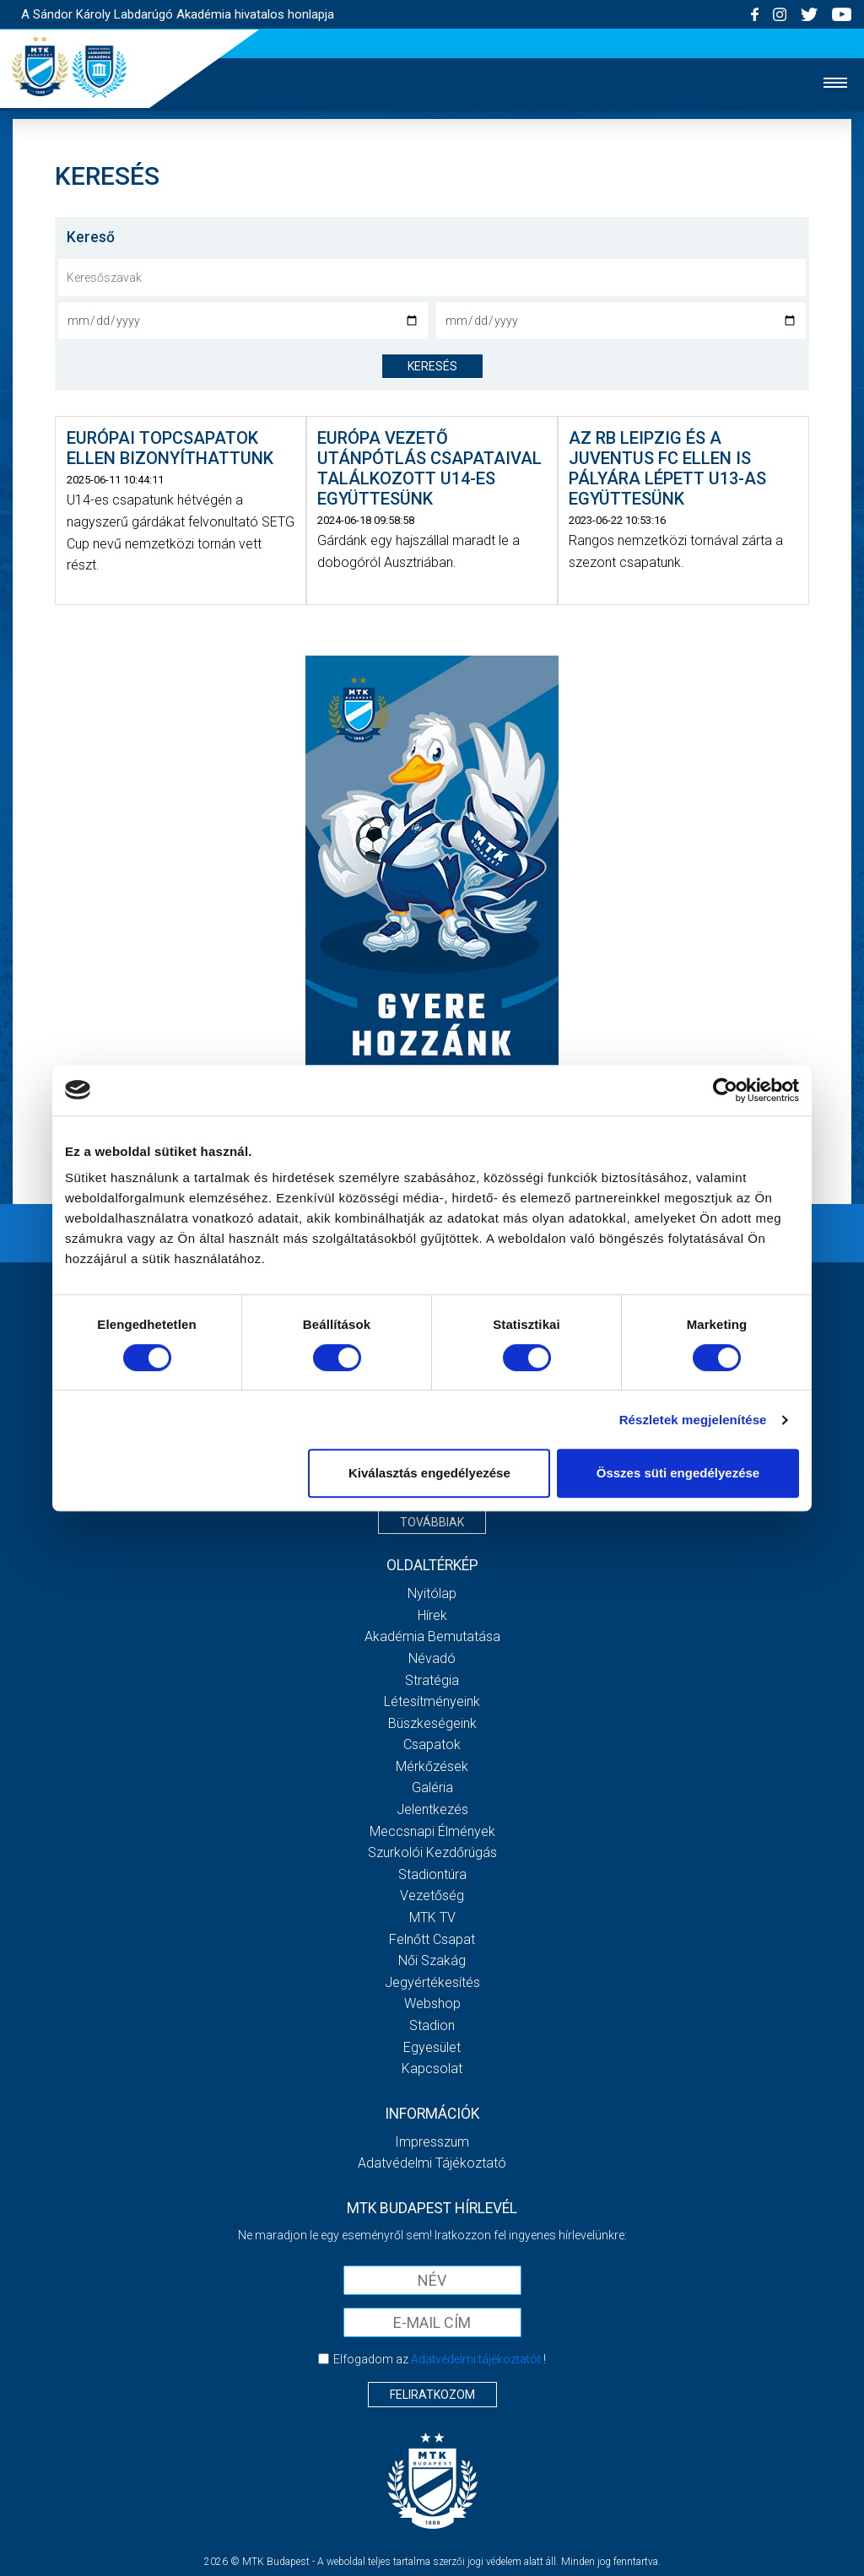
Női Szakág (432, 1960)
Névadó (432, 1658)
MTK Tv (432, 1917)
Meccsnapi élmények (432, 1831)
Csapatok (432, 1744)
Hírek (432, 1615)
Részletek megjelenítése (693, 1419)
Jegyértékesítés (432, 1982)
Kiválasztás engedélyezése (429, 1473)
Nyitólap (432, 1593)
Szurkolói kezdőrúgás (432, 1852)
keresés (432, 366)
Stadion (432, 2025)
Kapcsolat (432, 2068)
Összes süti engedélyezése (678, 1473)
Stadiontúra (432, 1874)
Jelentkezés (432, 1809)
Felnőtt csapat (432, 1939)
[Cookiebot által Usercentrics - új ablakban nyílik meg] (725, 1090)
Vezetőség (432, 1895)
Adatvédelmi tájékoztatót (476, 2359)
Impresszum (432, 2142)
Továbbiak (432, 1522)
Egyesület (432, 2047)
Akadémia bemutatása (432, 1636)
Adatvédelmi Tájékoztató (432, 2163)
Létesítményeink (432, 1701)
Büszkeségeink (432, 1723)
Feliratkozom (432, 2394)
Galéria (432, 1787)
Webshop (432, 2003)
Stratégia (432, 1680)
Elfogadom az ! (439, 2359)
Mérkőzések (432, 1766)
